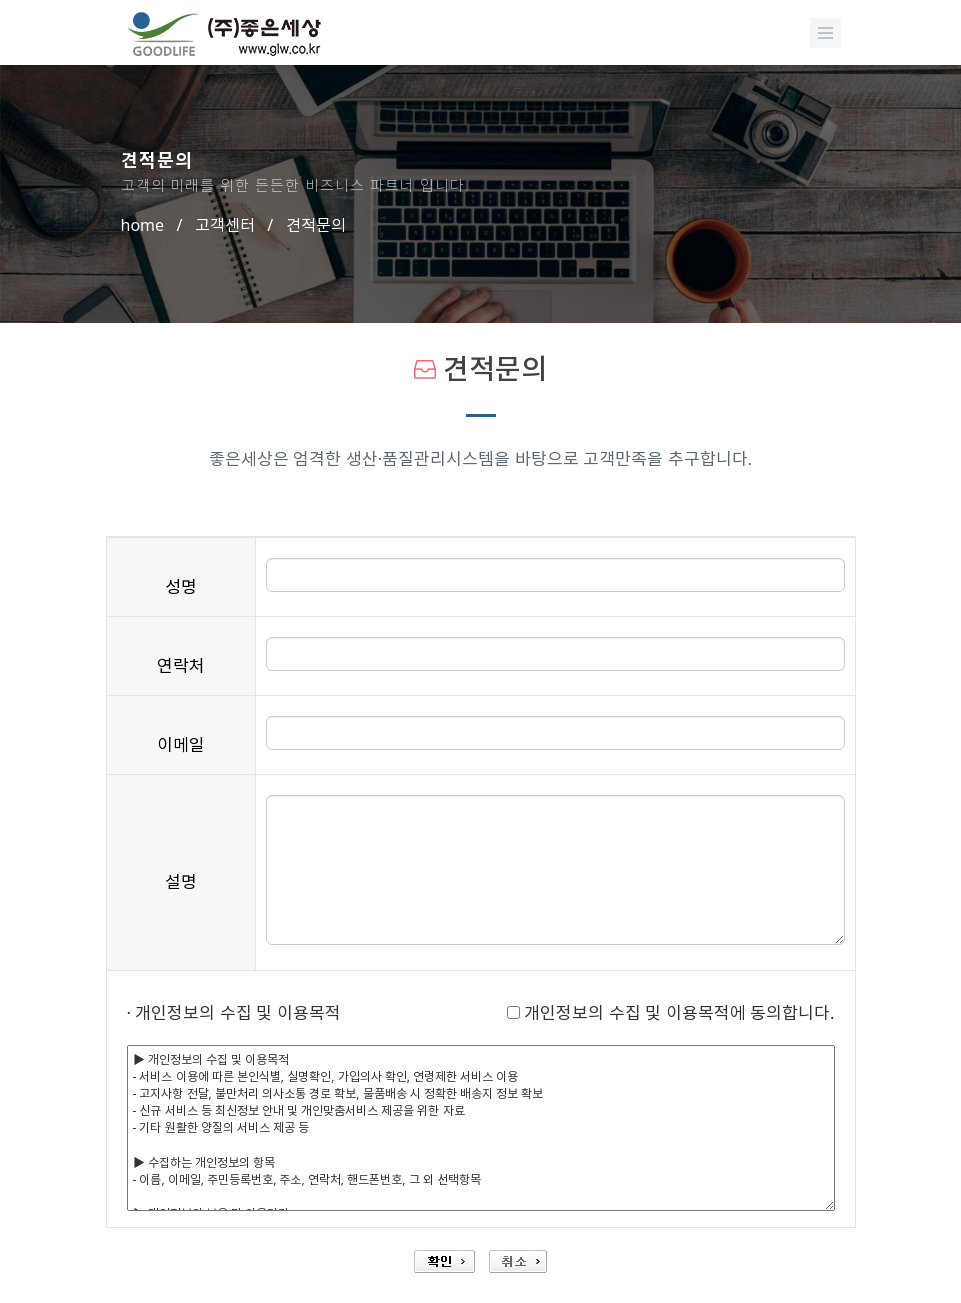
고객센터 (225, 225)
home (143, 225)
